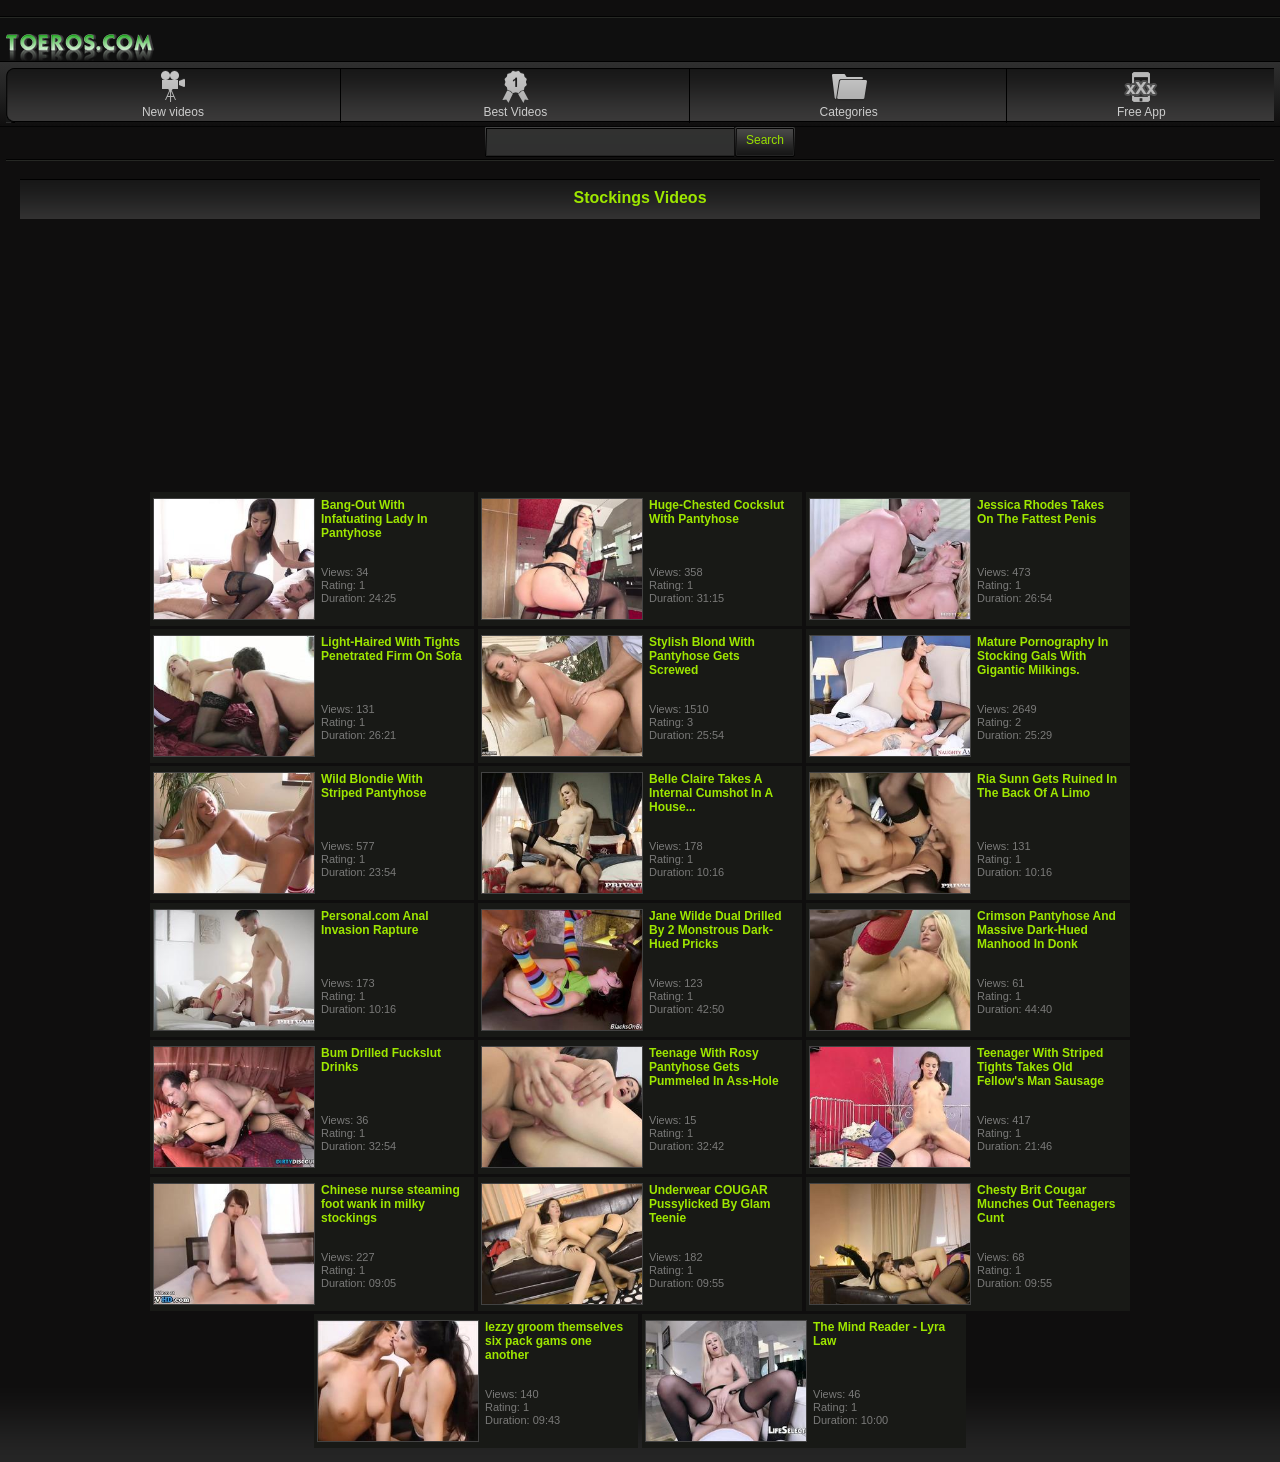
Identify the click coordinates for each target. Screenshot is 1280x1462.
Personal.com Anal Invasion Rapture (375, 923)
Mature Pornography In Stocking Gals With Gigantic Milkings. (1042, 656)
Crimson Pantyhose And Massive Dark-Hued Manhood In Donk (1046, 930)
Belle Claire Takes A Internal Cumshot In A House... (711, 793)
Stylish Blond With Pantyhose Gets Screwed (702, 656)
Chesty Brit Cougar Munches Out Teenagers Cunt (1046, 1204)
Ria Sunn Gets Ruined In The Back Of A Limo (1047, 786)
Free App (1141, 112)
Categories (849, 112)
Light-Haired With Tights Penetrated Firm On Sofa (391, 649)
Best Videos (515, 112)
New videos (173, 112)
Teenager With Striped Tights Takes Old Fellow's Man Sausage (1040, 1067)
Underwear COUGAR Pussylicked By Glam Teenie (709, 1204)
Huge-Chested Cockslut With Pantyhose (716, 512)
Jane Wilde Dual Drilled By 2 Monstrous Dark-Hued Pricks (715, 930)
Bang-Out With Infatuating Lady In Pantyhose (374, 519)
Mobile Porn (81, 43)
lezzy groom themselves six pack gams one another (554, 1341)
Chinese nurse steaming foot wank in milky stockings (390, 1204)
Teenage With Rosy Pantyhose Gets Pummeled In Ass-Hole (714, 1067)
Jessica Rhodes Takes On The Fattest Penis (1040, 512)
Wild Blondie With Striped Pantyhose (373, 786)
